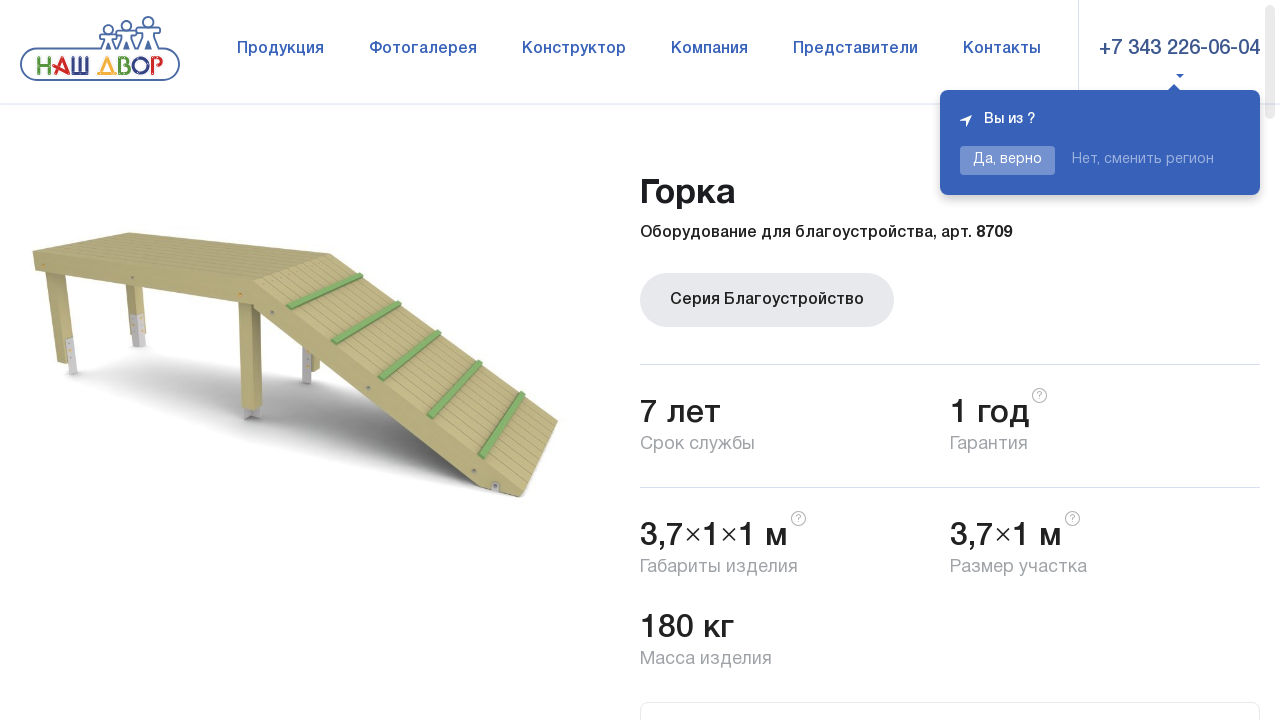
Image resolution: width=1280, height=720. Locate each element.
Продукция (280, 49)
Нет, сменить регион (1143, 159)
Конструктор (574, 49)
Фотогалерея (423, 49)
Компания (709, 49)
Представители (855, 49)
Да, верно (1007, 159)
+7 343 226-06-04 (1179, 49)
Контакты (1002, 49)
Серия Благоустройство (767, 300)
